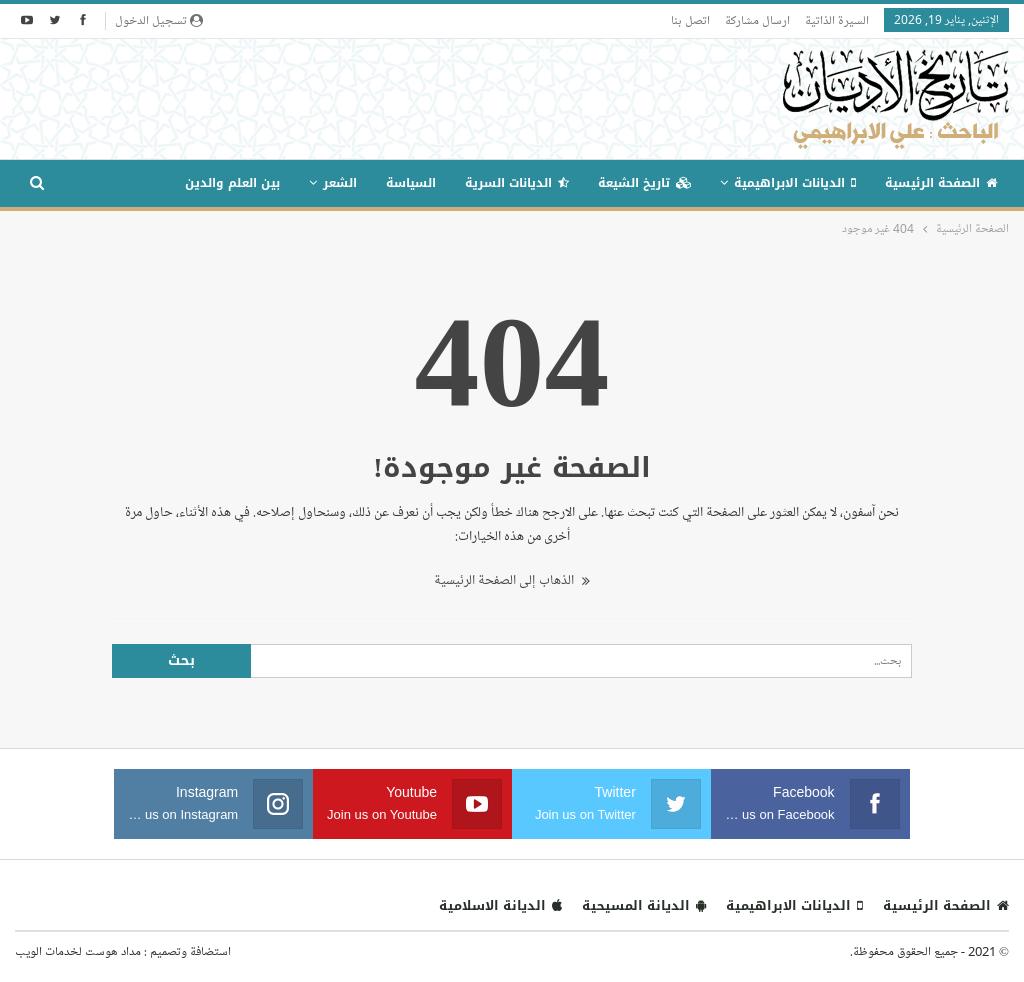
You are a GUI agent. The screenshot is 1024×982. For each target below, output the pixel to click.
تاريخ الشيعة (644, 183)
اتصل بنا (690, 20)
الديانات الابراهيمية (795, 183)
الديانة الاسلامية (500, 905)
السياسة (411, 183)
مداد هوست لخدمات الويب (78, 951)
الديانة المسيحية (644, 905)
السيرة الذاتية (837, 20)
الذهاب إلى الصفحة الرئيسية (512, 580)
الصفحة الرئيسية (941, 183)
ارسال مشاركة (757, 20)
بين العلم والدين (232, 183)
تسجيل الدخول (159, 20)
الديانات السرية (517, 183)
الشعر (340, 183)
